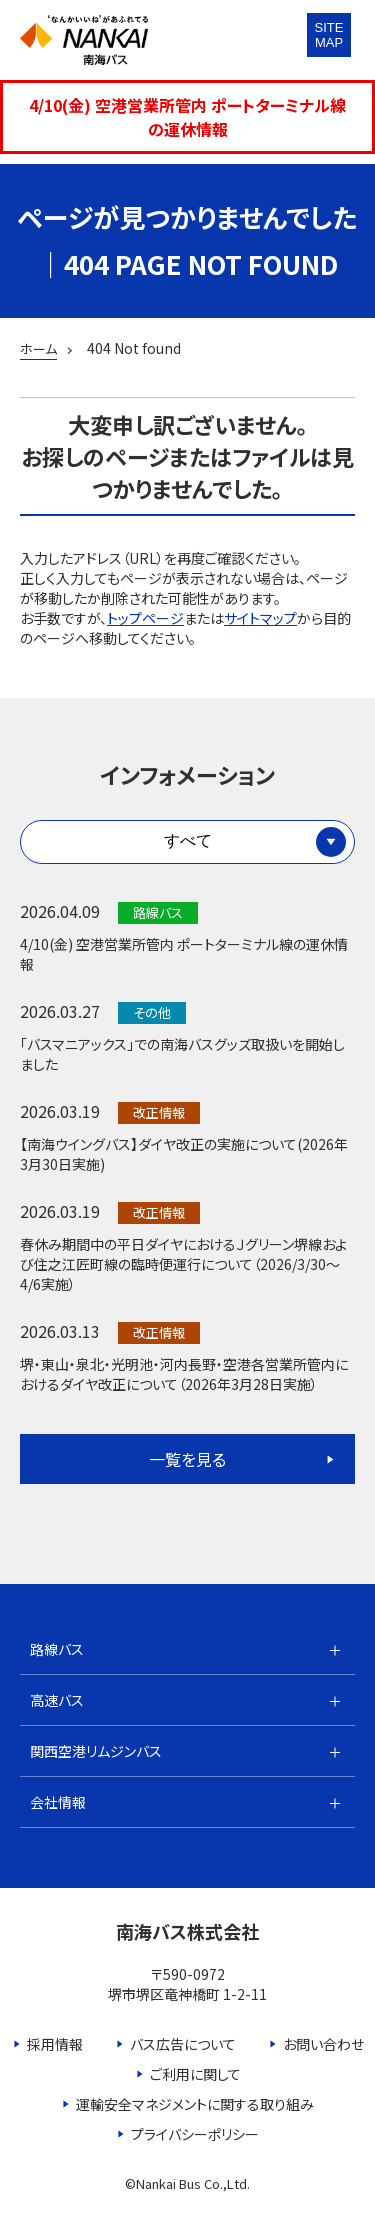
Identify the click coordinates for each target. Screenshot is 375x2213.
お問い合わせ (323, 2044)
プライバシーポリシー (195, 2134)
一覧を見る (187, 1459)
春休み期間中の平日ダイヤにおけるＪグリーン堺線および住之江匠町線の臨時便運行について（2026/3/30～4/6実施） (183, 1264)
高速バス (57, 1700)
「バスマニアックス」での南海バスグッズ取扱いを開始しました (182, 1054)
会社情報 (58, 1802)
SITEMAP (329, 35)
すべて (188, 840)
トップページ (145, 618)
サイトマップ (260, 618)
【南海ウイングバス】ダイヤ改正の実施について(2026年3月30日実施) (184, 1154)
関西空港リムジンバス (96, 1751)
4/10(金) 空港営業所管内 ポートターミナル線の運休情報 (187, 117)
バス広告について (183, 2044)
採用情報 (55, 2044)
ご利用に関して (195, 2074)
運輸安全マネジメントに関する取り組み (195, 2104)
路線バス (57, 1649)
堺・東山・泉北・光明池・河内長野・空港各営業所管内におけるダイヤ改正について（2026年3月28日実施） (184, 1374)
